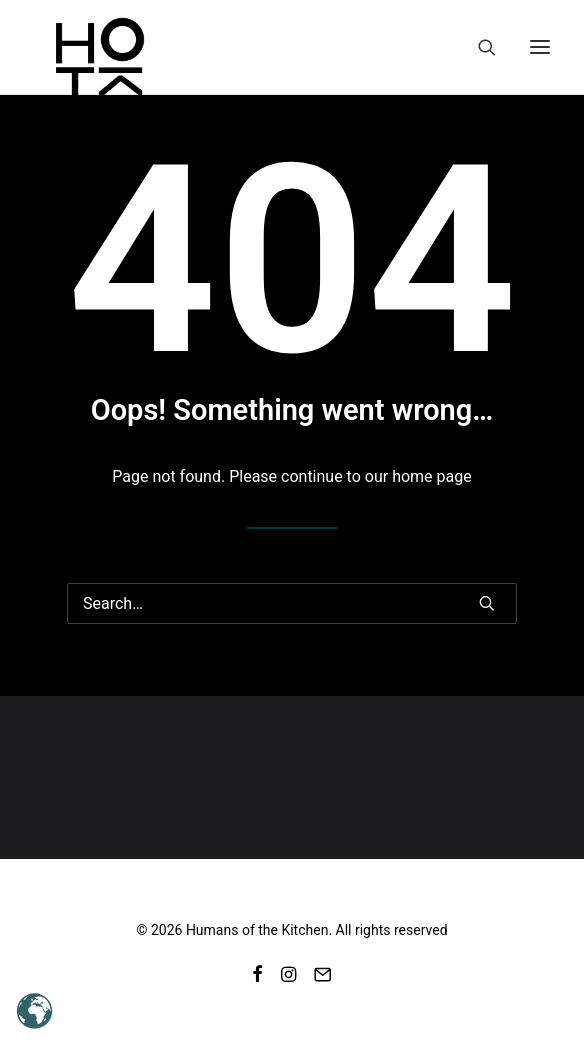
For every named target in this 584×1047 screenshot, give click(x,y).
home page (432, 476)
